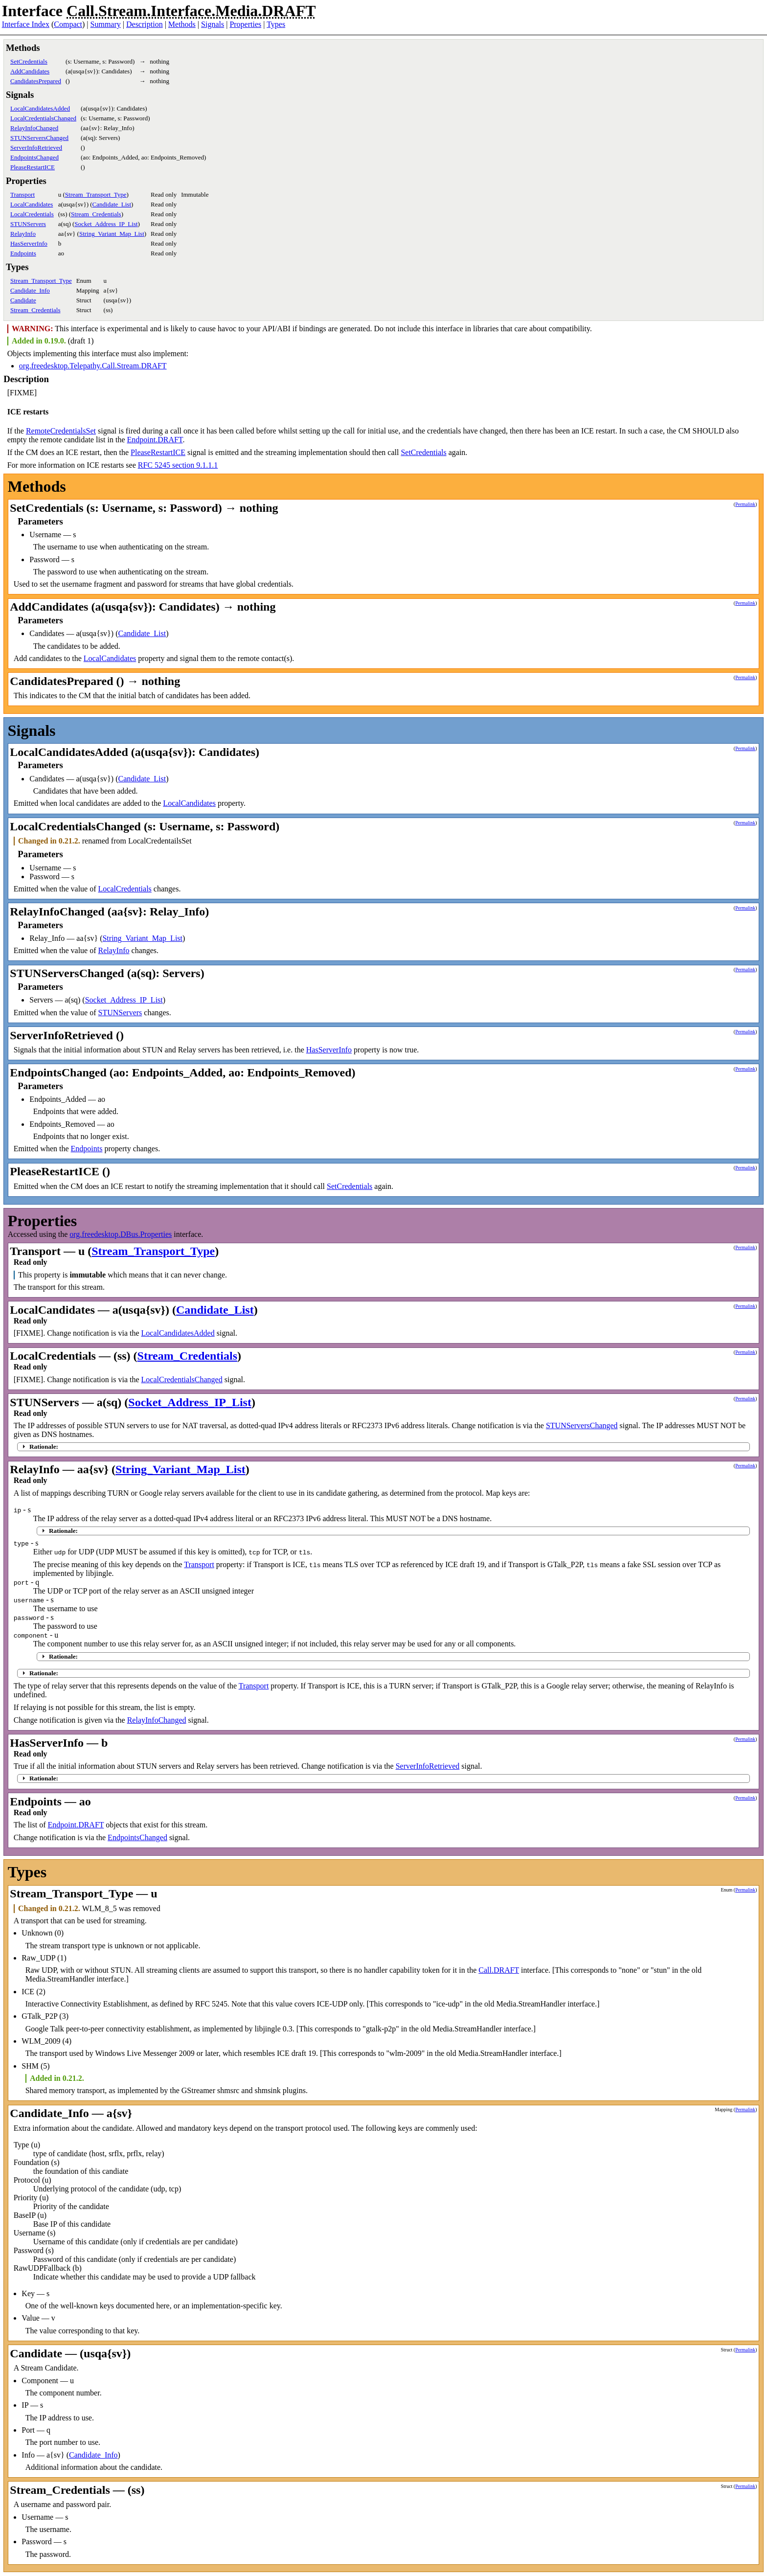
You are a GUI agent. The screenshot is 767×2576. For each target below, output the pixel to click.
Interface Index (25, 24)
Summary (105, 24)
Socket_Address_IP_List (105, 224)
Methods (182, 24)
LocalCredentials (32, 214)
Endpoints (23, 253)
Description (144, 24)
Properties (245, 24)
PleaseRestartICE (32, 167)
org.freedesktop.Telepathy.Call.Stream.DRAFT (93, 366)
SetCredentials (28, 61)
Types (276, 24)
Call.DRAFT (498, 1970)
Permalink (745, 504)
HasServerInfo (28, 243)
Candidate (23, 300)
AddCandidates (29, 71)
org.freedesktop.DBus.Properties (120, 1234)
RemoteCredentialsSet (61, 431)
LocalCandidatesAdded (40, 108)
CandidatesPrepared (35, 81)
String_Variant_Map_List (111, 233)
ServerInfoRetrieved (36, 147)
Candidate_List (111, 204)
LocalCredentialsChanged (43, 118)
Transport (22, 194)
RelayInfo (23, 233)
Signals (212, 24)
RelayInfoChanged (34, 128)
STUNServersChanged (39, 137)
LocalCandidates (31, 204)
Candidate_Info (30, 290)
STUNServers (28, 224)
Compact (68, 24)
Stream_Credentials (96, 214)
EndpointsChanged (34, 157)
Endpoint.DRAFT (155, 439)
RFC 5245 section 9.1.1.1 (178, 465)
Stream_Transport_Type (96, 194)
